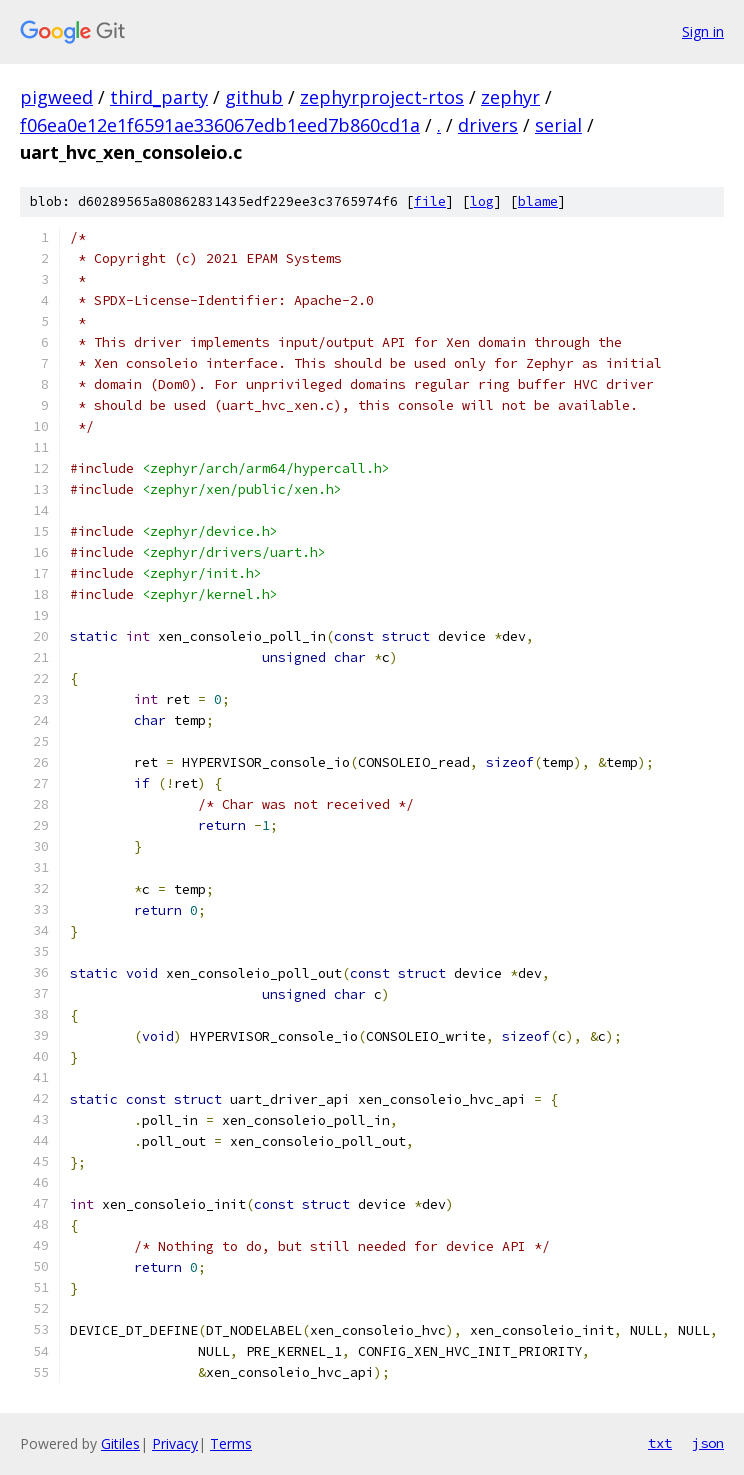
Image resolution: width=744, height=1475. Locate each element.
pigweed (56, 97)
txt (660, 1443)
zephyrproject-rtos (382, 97)
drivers (488, 125)
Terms (231, 1443)
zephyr (510, 97)
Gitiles (120, 1443)
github (254, 97)
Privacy (175, 1443)
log (482, 201)
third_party (159, 97)
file (430, 201)
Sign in (703, 31)
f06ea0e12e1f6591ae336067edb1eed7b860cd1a (220, 125)
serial (558, 125)
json (708, 1443)
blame (538, 201)
